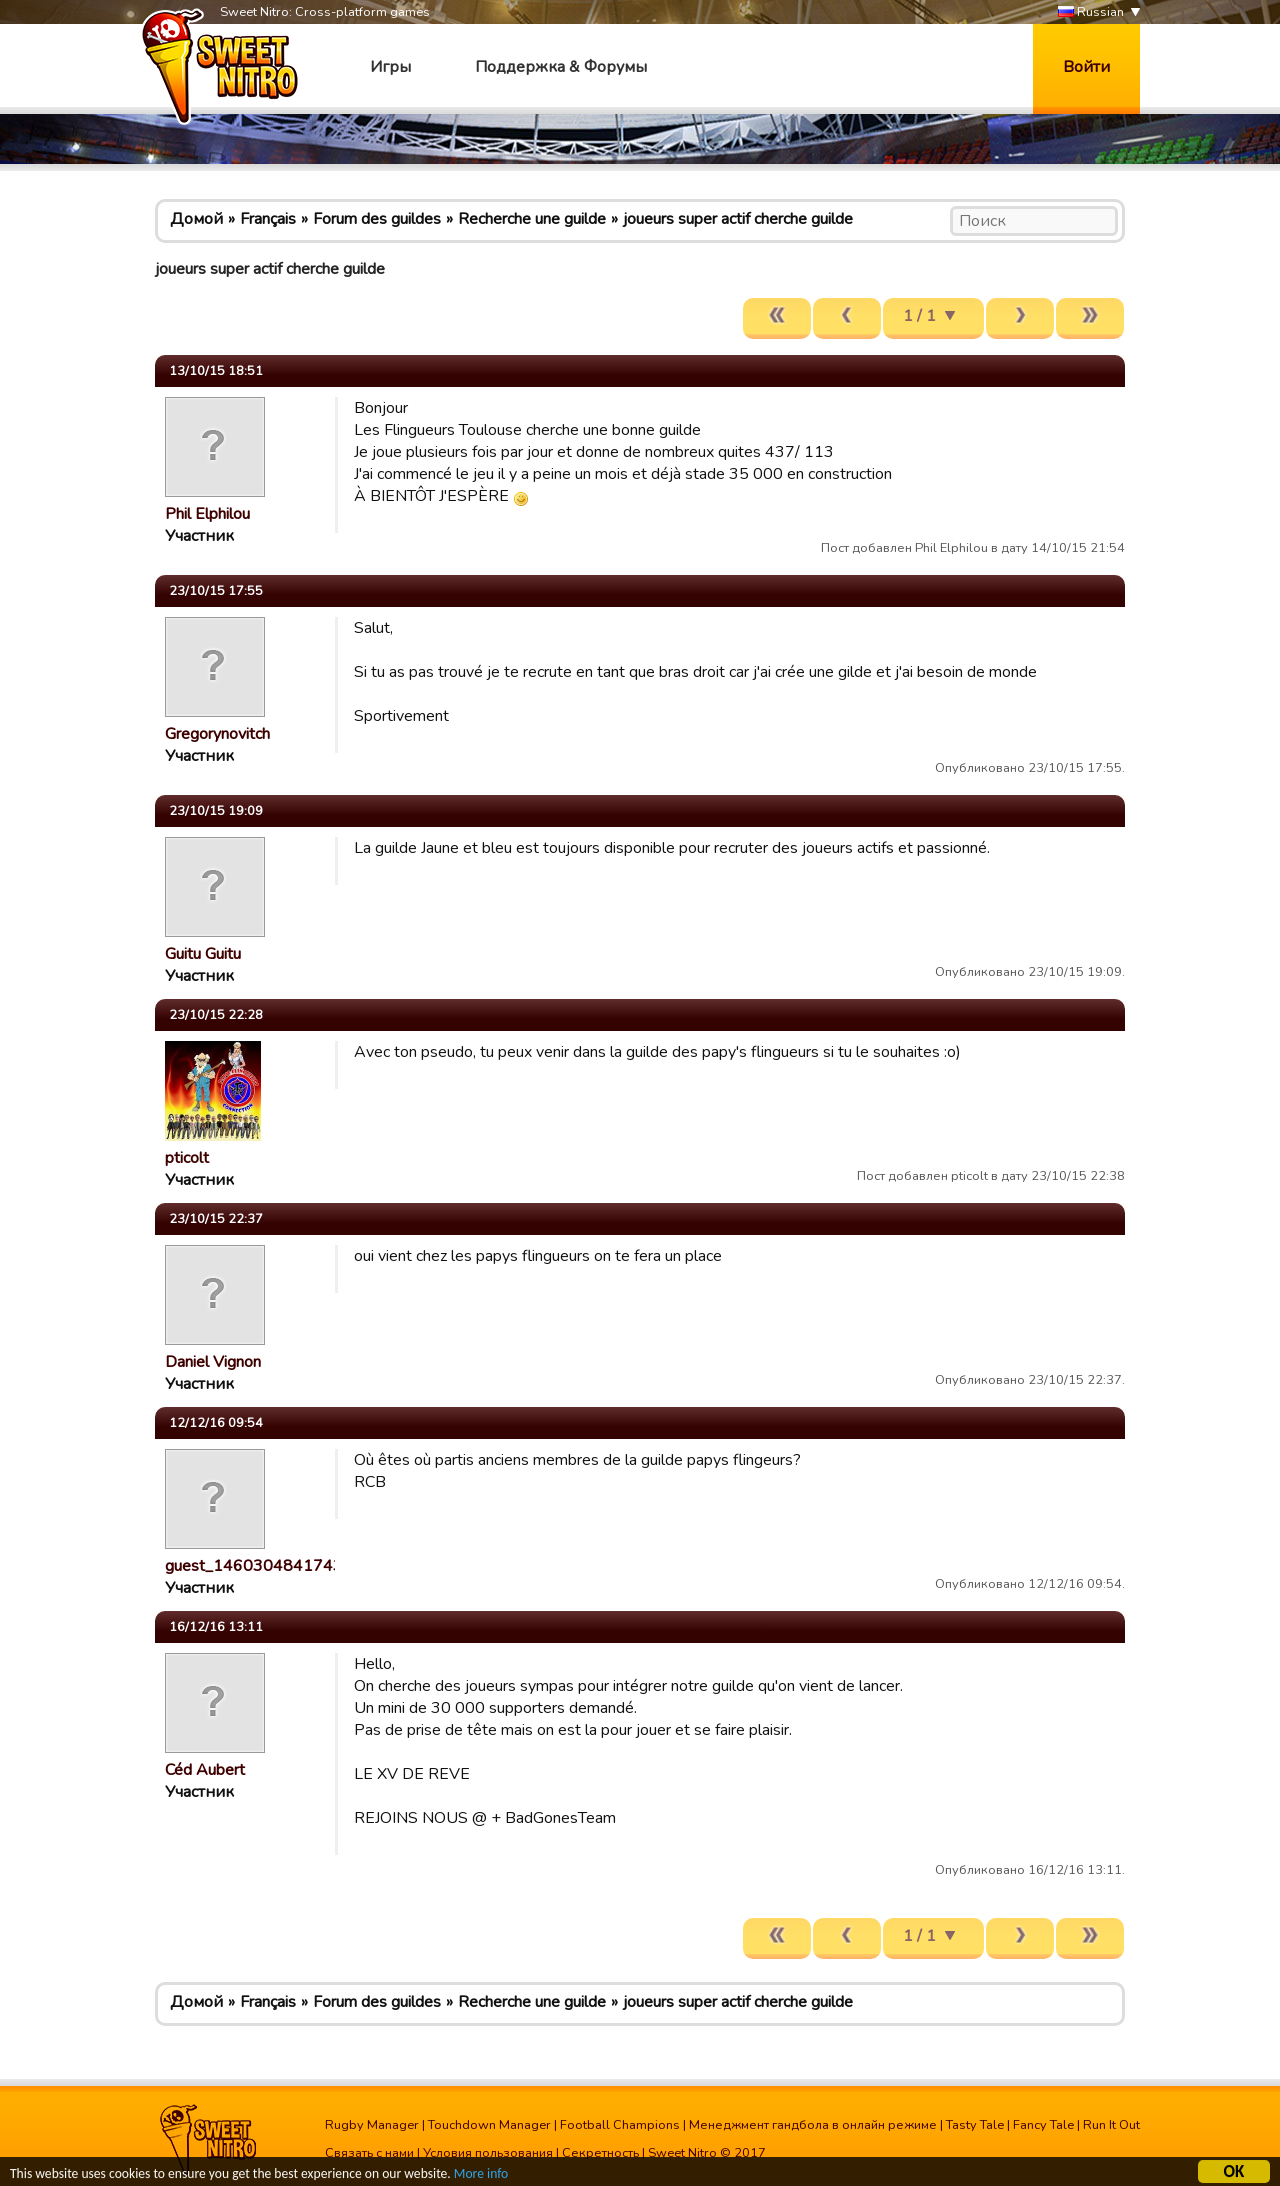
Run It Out (1111, 2125)
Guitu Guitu (203, 954)
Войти (1086, 67)
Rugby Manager (372, 2125)
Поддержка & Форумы (561, 67)
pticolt (187, 1158)
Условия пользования (488, 2153)
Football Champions (620, 2125)
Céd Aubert (205, 1770)
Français (268, 219)
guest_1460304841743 (254, 1566)
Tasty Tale (975, 2125)
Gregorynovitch (217, 734)
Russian (1091, 12)
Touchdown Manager (489, 2125)
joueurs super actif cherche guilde (738, 219)
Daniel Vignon (213, 1362)
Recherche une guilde (532, 219)
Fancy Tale (1043, 2125)
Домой (196, 219)
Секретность (600, 2153)
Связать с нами (369, 2153)
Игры (390, 67)
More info (481, 2175)
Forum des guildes (377, 219)
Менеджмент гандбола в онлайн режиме (813, 2125)
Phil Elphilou (207, 514)
